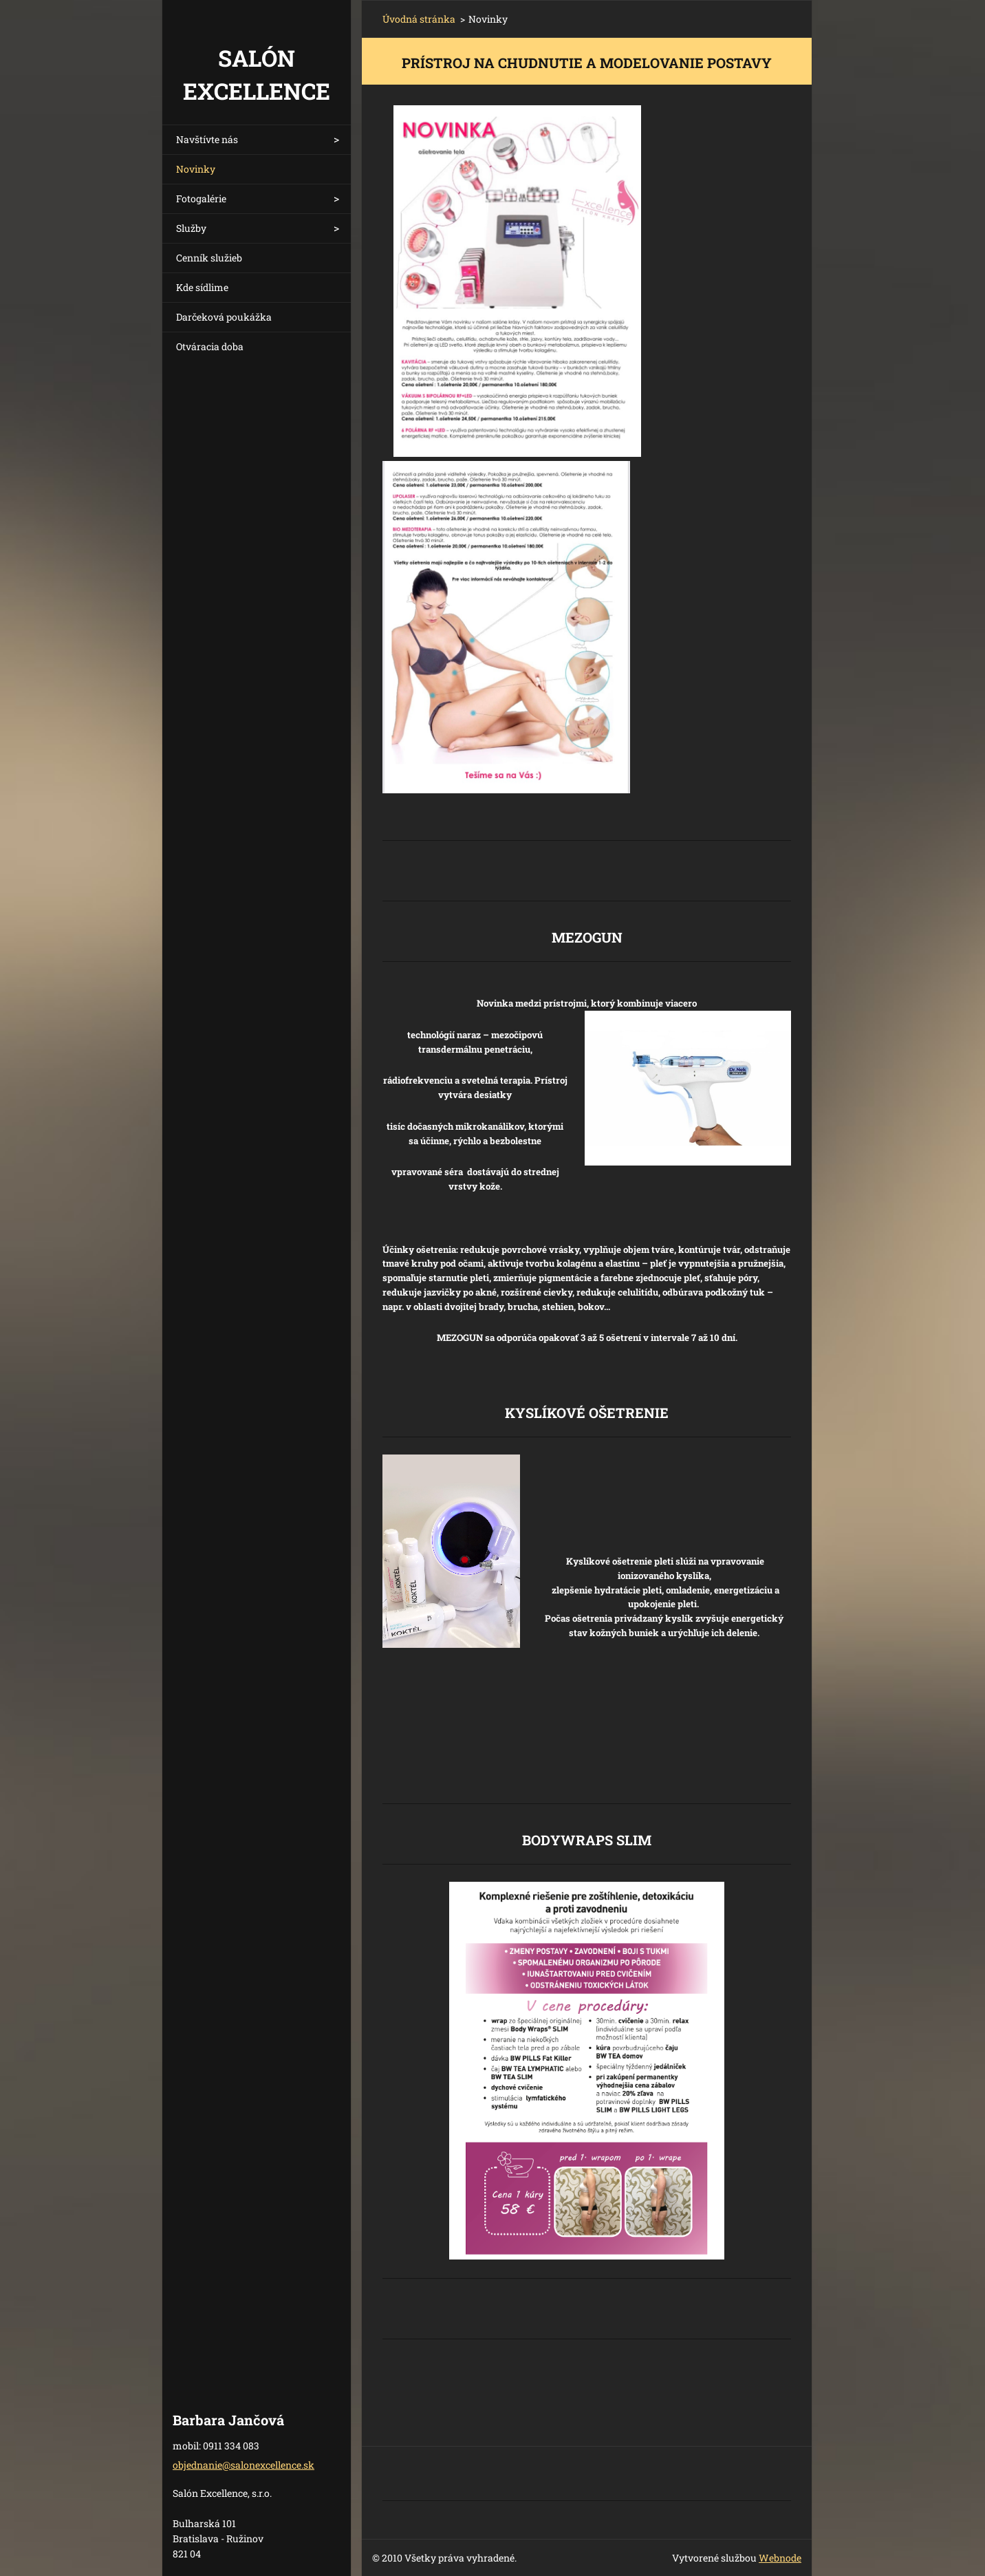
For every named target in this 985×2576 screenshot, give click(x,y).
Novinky (195, 168)
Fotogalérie (201, 198)
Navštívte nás (207, 139)
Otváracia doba (209, 346)
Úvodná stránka (418, 18)
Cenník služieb (209, 257)
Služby (191, 228)
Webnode (780, 2557)
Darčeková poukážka (224, 316)
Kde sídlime (202, 287)
